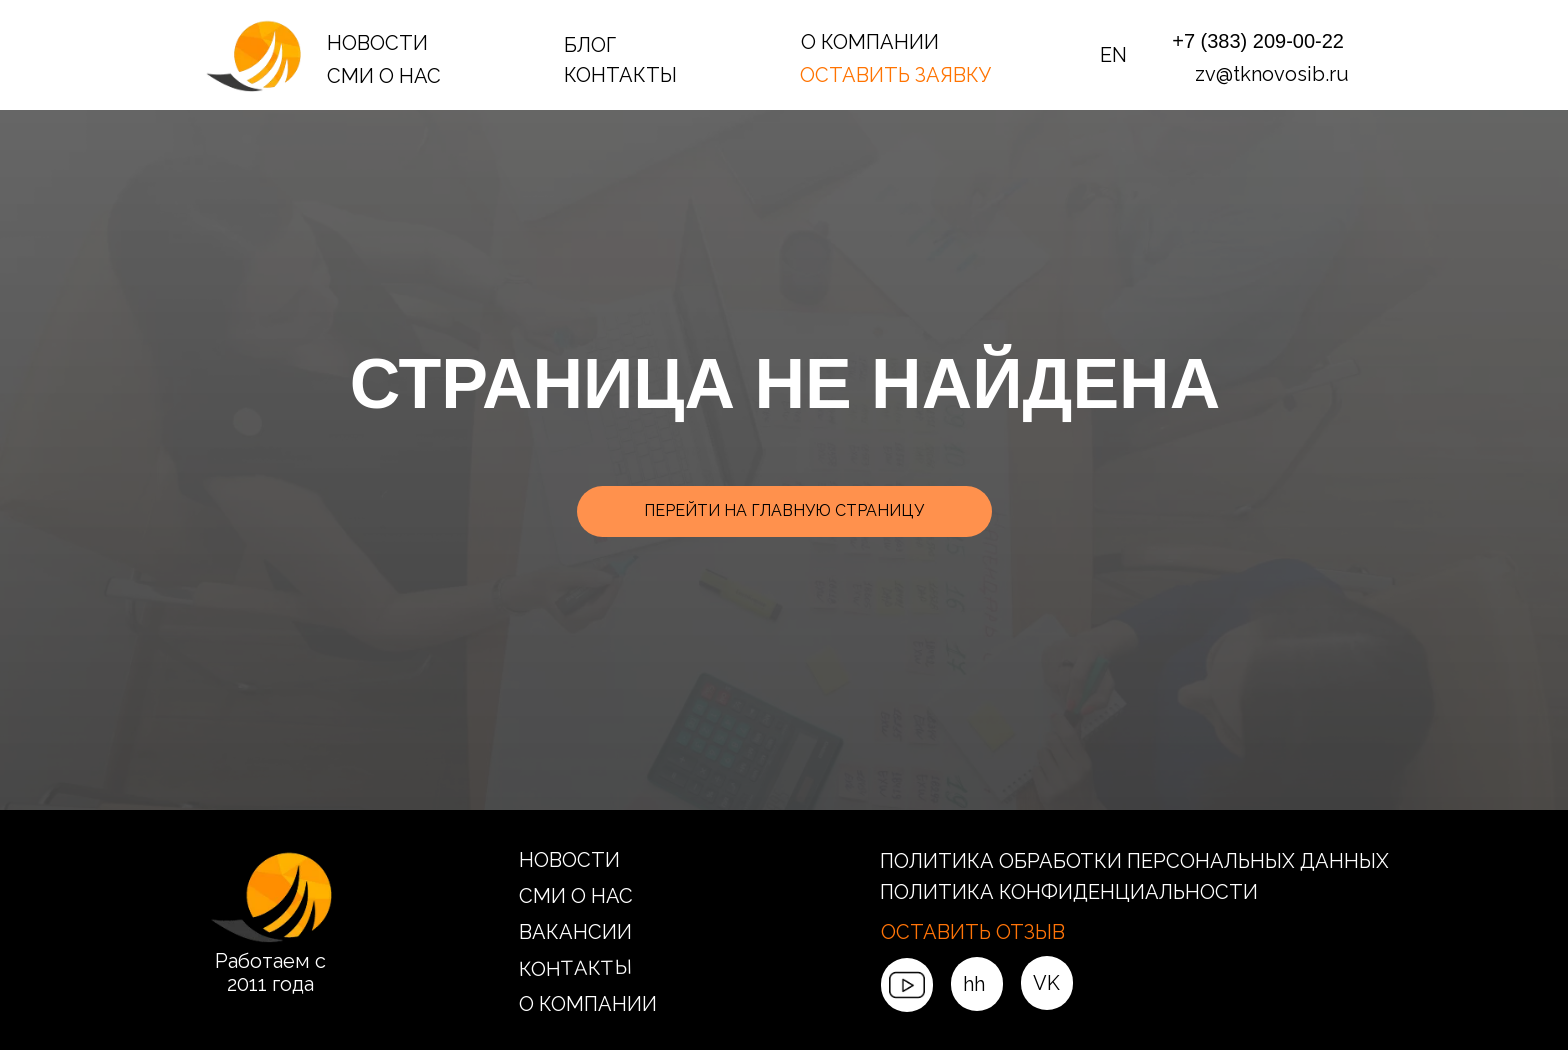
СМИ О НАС (384, 76)
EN (1113, 55)
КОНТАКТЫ (620, 75)
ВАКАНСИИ (575, 932)
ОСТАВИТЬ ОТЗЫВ (973, 932)
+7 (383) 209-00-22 (1258, 41)
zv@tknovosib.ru (1272, 74)
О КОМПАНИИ (870, 42)
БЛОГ (590, 45)
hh (974, 984)
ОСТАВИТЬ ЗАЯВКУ (895, 75)
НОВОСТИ (377, 43)
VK (1046, 983)
